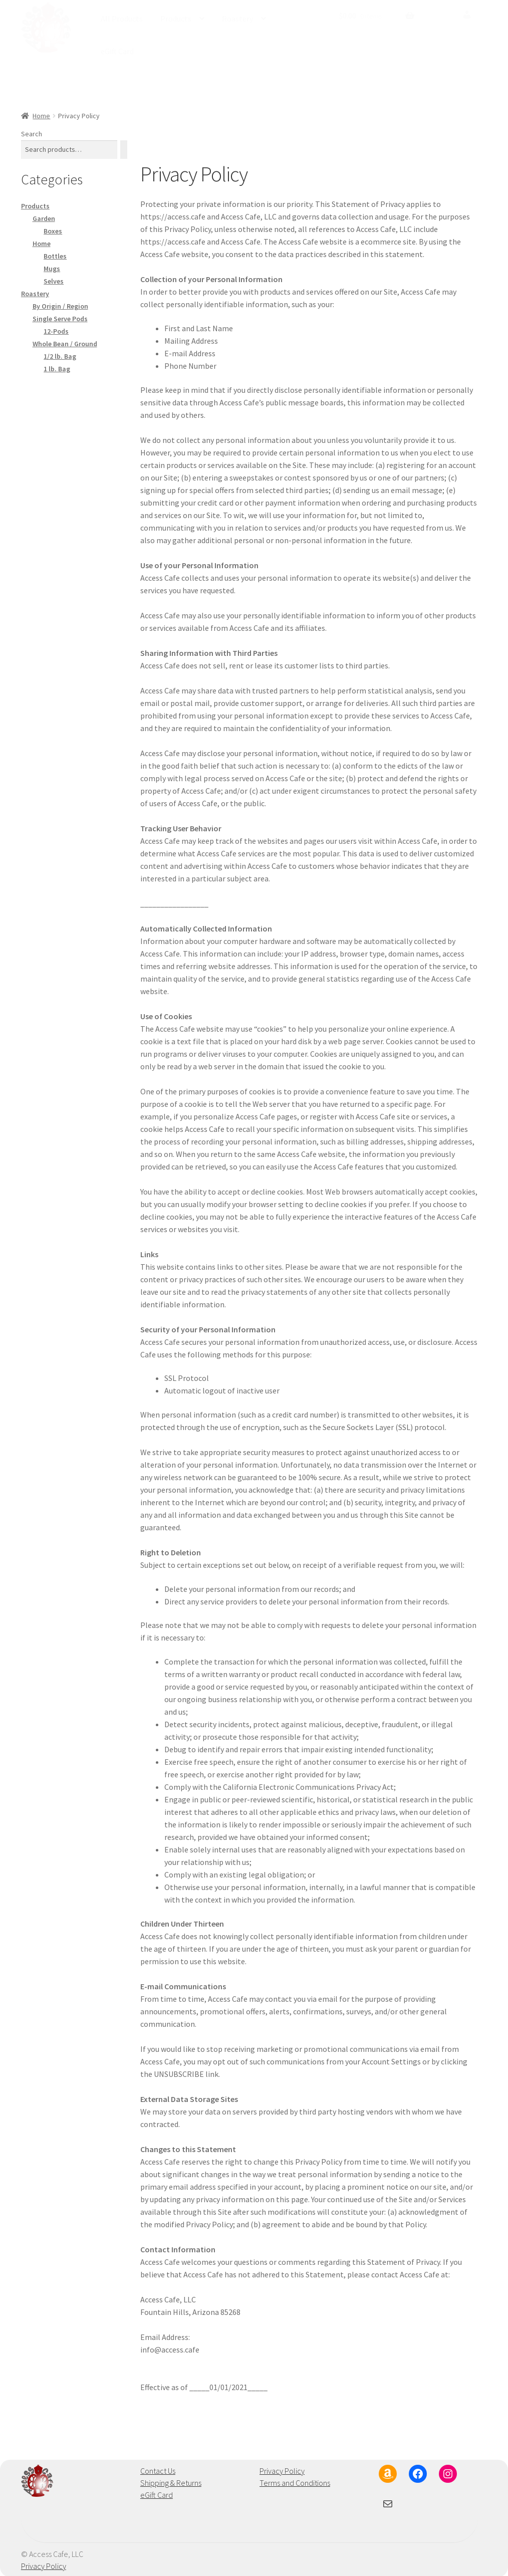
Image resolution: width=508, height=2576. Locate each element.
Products (175, 19)
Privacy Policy (282, 2470)
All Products (122, 19)
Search (31, 132)
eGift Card (117, 51)
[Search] (123, 148)
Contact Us (157, 2470)
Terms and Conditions (295, 2482)
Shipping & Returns (170, 2482)
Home (41, 114)
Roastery (237, 19)
